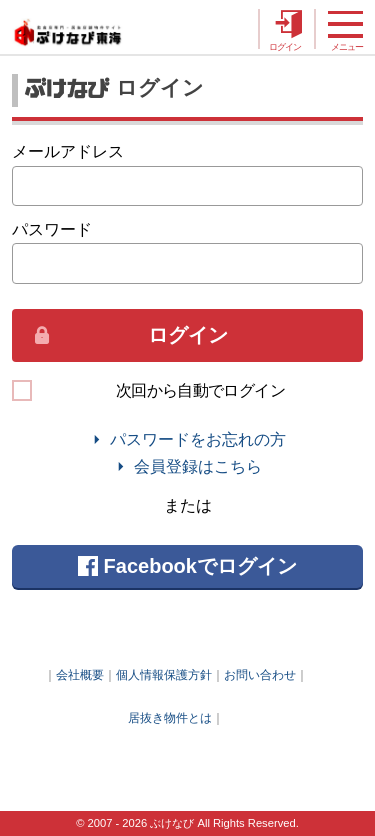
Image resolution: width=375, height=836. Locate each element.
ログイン (188, 335)
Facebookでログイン (187, 566)
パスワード (52, 229)
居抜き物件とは (170, 718)
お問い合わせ (260, 675)
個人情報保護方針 (164, 675)
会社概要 (80, 675)
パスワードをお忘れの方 (198, 439)
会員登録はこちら (198, 466)
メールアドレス (68, 151)
